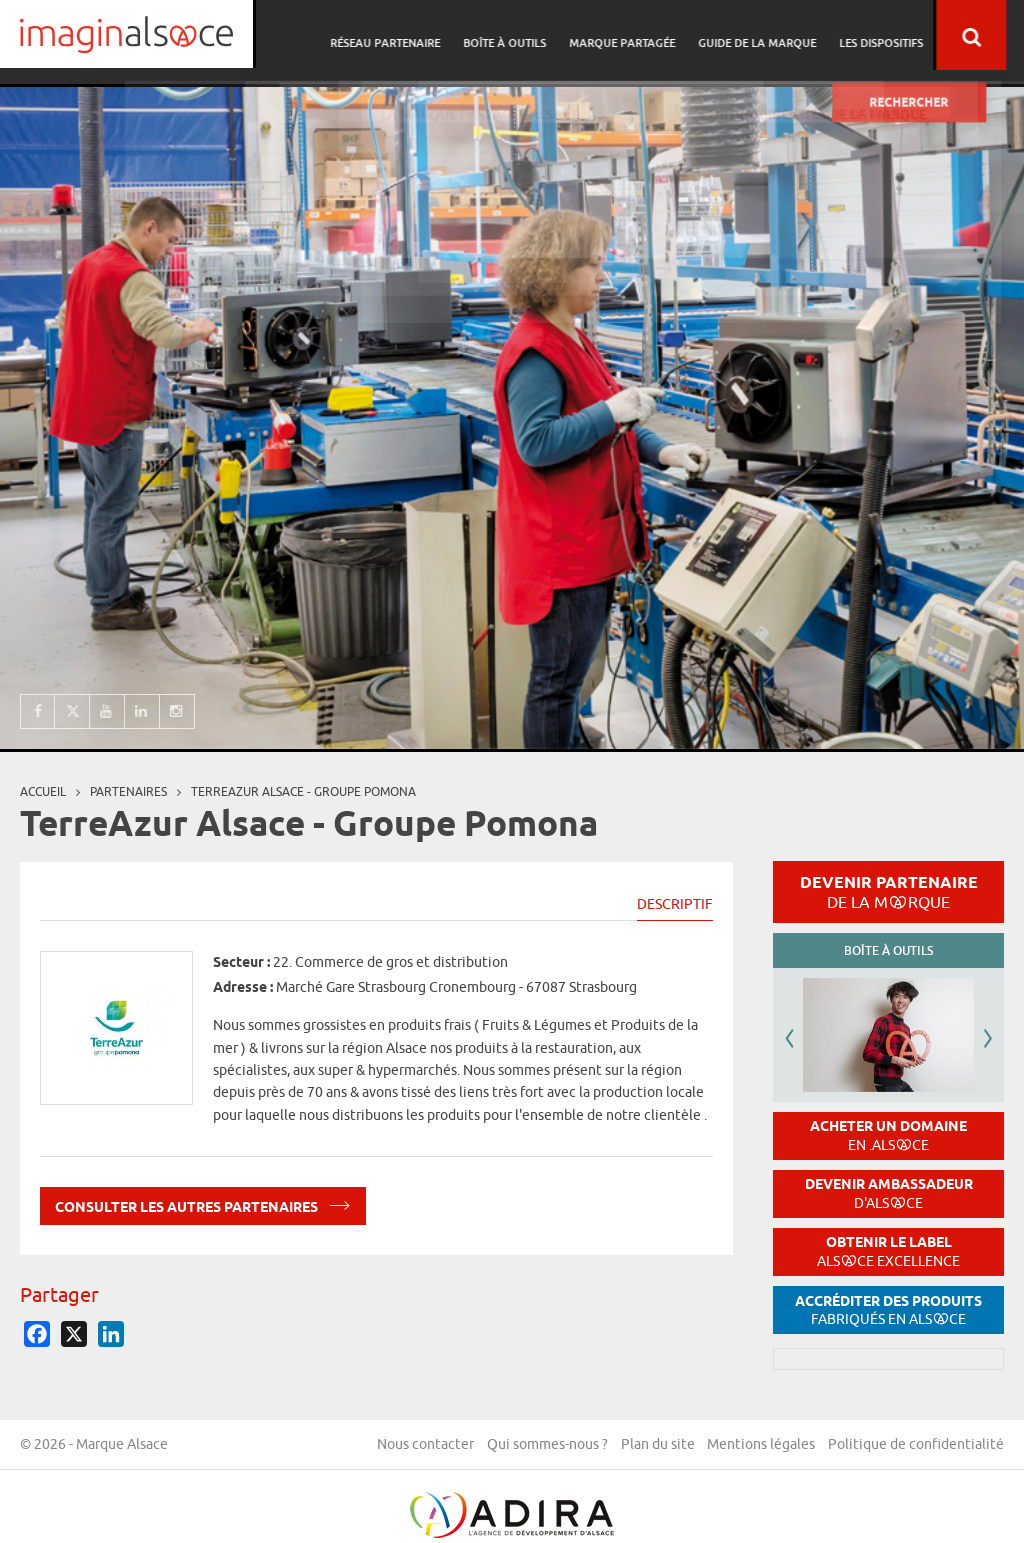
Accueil (43, 791)
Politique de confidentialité (916, 1499)
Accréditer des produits (888, 1310)
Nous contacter (607, 1446)
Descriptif (675, 904)
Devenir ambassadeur (889, 1193)
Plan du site (844, 1446)
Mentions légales (950, 1446)
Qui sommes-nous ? (731, 1446)
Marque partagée (646, 35)
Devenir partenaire (889, 892)
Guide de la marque (778, 35)
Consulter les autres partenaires (203, 1203)
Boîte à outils (531, 35)
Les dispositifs (899, 35)
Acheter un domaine (888, 1135)
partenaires (128, 791)
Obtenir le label (888, 1251)
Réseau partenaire (415, 35)
